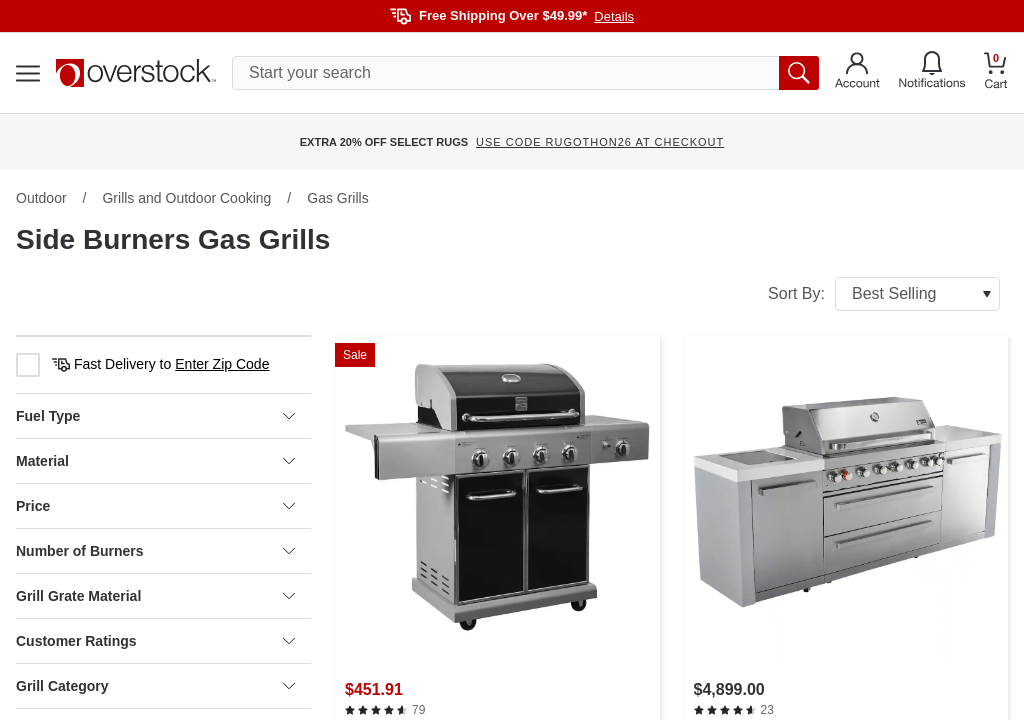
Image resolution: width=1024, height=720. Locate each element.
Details (614, 16)
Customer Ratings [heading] (155, 641)
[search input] (525, 73)
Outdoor (41, 198)
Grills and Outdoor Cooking (186, 198)
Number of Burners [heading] (155, 551)
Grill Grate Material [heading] (155, 596)
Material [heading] (155, 461)
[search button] (799, 73)
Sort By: (884, 294)
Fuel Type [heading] (155, 416)
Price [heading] (155, 506)
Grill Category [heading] (155, 686)
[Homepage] (136, 73)
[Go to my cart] (996, 73)
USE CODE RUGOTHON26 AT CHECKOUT (600, 142)
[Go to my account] (857, 73)
